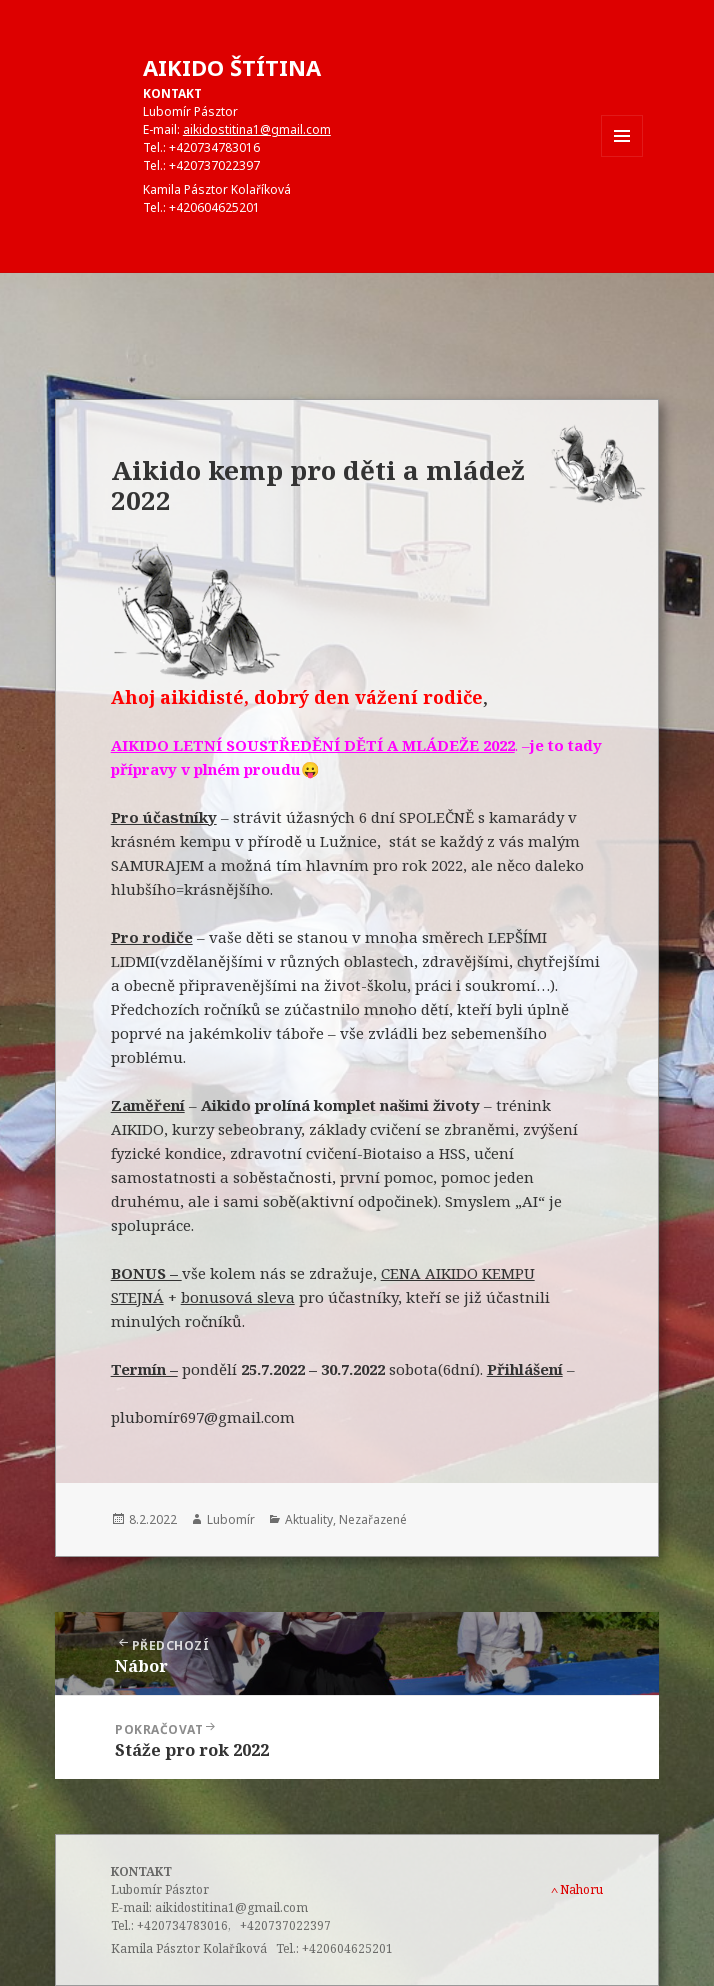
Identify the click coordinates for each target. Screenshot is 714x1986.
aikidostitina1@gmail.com (257, 129)
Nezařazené (373, 1519)
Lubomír (231, 1519)
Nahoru (576, 1889)
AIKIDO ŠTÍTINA (232, 67)
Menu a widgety (622, 156)
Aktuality (309, 1519)
